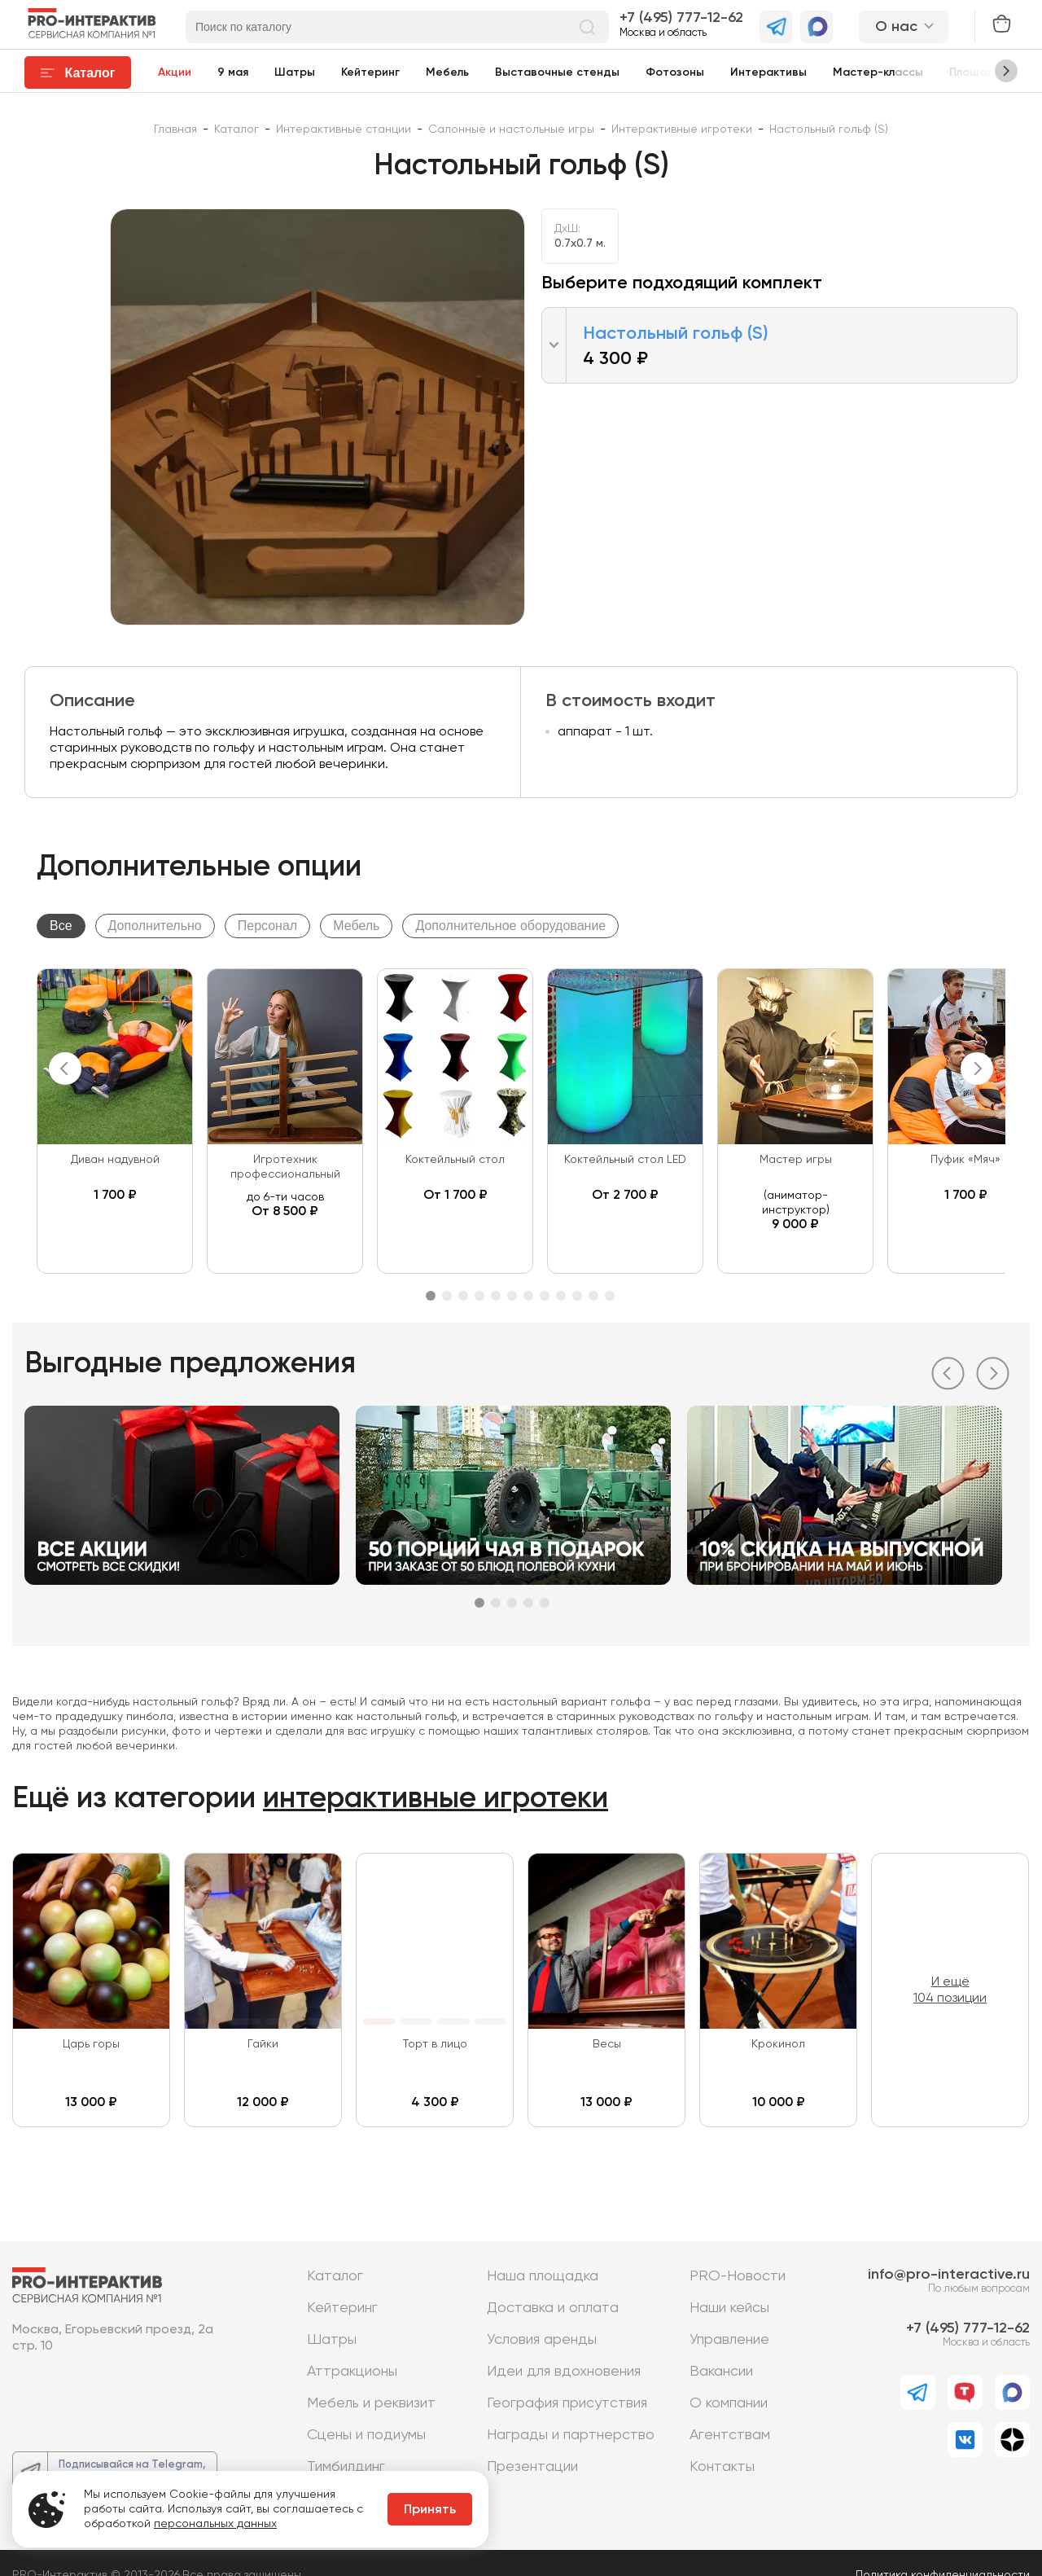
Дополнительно (155, 926)
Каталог (335, 2276)
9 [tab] (561, 1296)
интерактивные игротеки (435, 1799)
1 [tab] (431, 1296)
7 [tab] (528, 1296)
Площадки (978, 72)
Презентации (532, 2467)
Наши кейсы (729, 2308)
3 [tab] (463, 1296)
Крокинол (778, 2044)
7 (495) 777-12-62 (685, 18)
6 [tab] (512, 1296)
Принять (430, 2510)
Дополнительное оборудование (510, 926)
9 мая (232, 72)
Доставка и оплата (553, 2308)
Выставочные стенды (557, 72)
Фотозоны (675, 72)
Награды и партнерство (571, 2435)
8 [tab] (544, 1296)
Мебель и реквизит (371, 2403)
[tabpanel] (115, 1121)
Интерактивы (768, 72)
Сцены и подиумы (366, 2435)
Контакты (722, 2467)
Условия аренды (542, 2339)
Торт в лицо (435, 2044)
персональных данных (215, 2524)
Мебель (447, 72)
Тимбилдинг (346, 2467)
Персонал (267, 926)
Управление (729, 2339)
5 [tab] (496, 1296)
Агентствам (730, 2435)
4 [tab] (479, 1296)
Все (61, 926)
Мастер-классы (878, 72)
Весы (607, 2044)
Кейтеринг (370, 72)
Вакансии (721, 2371)
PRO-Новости (738, 2276)
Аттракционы (352, 2371)
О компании (729, 2403)
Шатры (294, 72)
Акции (174, 72)
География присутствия (567, 2403)
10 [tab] (577, 1296)
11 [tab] (593, 1296)
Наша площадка (542, 2276)
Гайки (262, 2044)
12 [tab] (610, 1296)
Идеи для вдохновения (564, 2371)
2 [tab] (447, 1296)
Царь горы (91, 2044)
